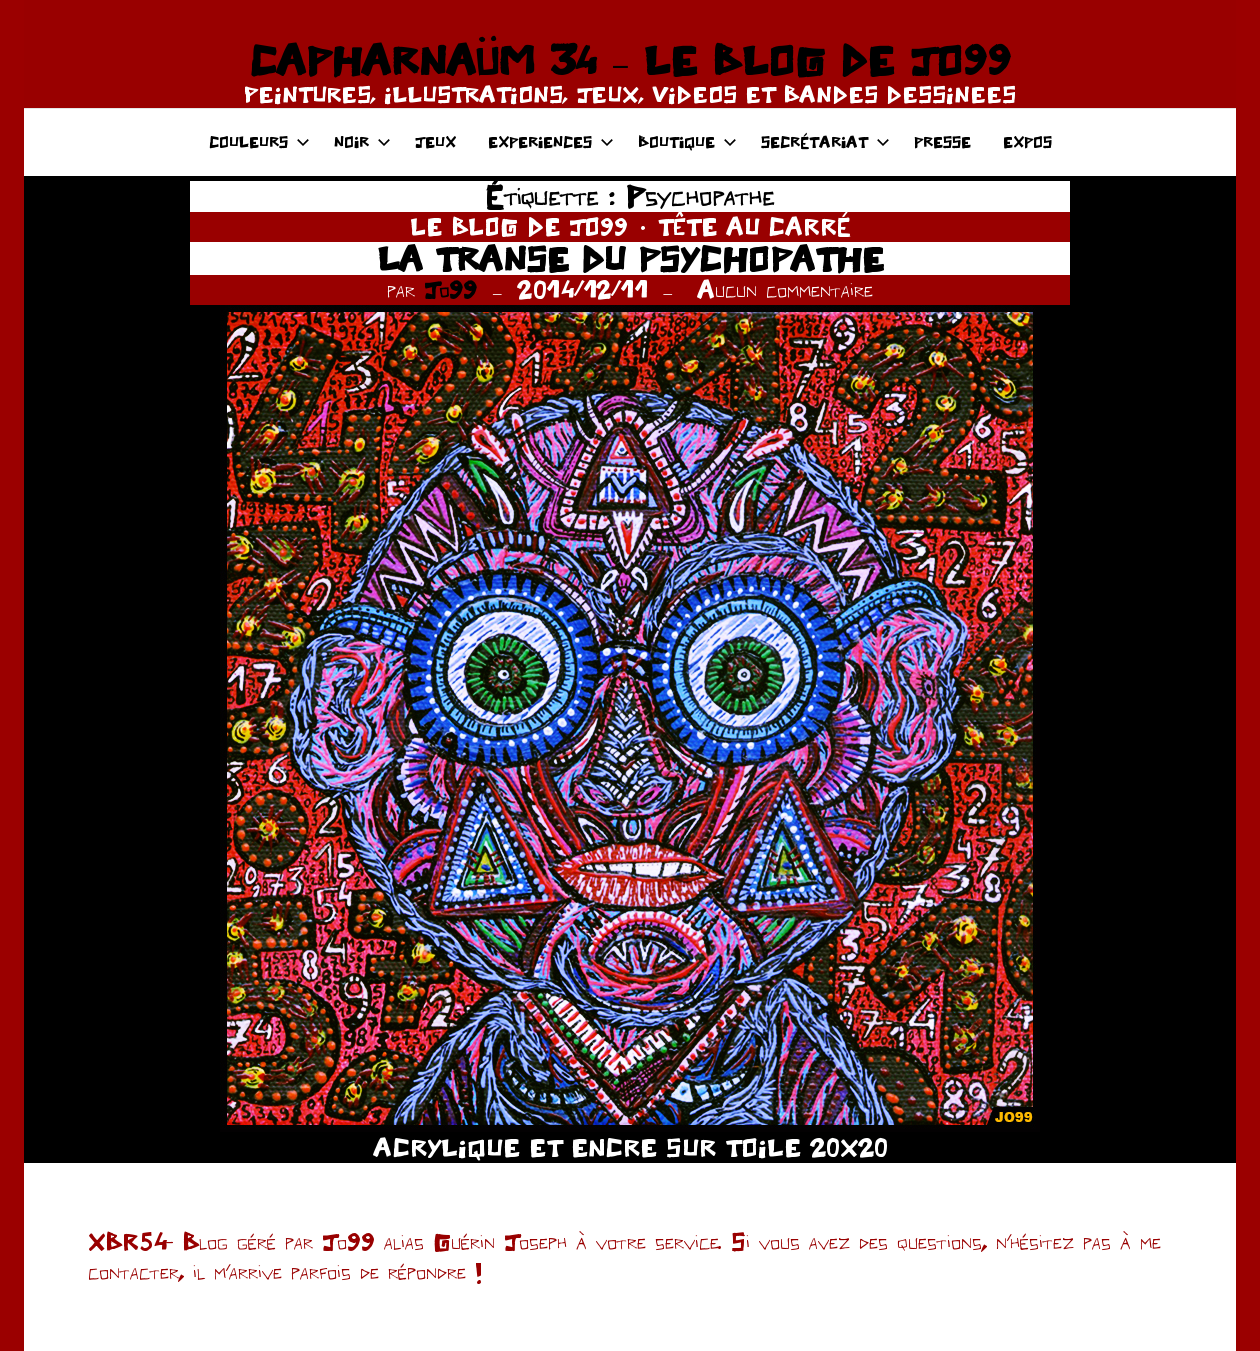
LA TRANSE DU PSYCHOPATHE (630, 258)
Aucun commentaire (785, 289)
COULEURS (259, 141)
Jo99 (450, 289)
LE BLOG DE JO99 (519, 226)
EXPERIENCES (551, 141)
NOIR (362, 141)
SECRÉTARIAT (825, 141)
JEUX (435, 141)
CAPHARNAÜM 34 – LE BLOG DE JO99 (629, 60)
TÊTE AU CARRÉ (754, 226)
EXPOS (1027, 141)
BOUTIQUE (687, 141)
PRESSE (942, 141)
